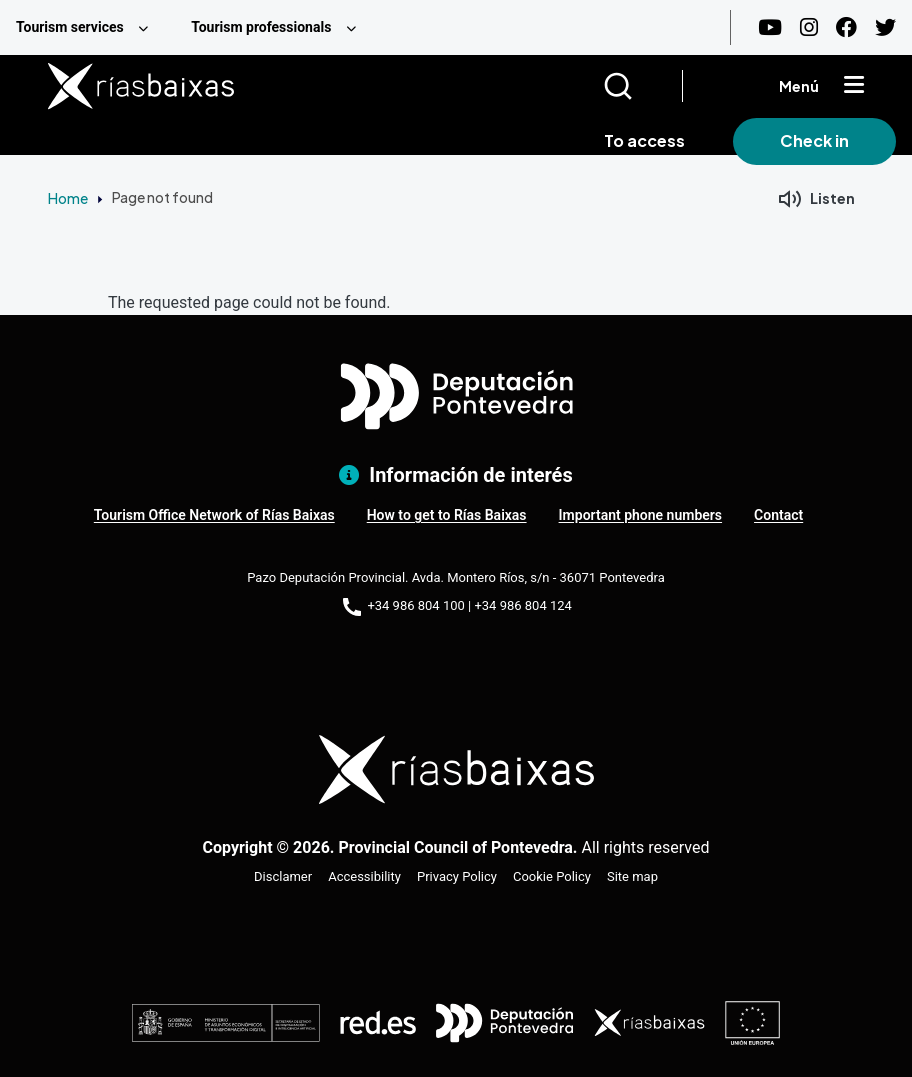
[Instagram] (809, 27)
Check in (814, 140)
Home (68, 198)
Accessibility (364, 876)
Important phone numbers (640, 515)
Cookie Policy (552, 876)
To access (644, 140)
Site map (632, 876)
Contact (778, 515)
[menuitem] (87, 27)
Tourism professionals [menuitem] (261, 27)
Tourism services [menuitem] (70, 27)
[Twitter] (885, 27)
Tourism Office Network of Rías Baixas (214, 515)
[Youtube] (770, 27)
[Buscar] (642, 86)
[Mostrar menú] (854, 86)
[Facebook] (846, 27)
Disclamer (283, 876)
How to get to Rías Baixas (447, 515)
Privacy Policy (457, 876)
